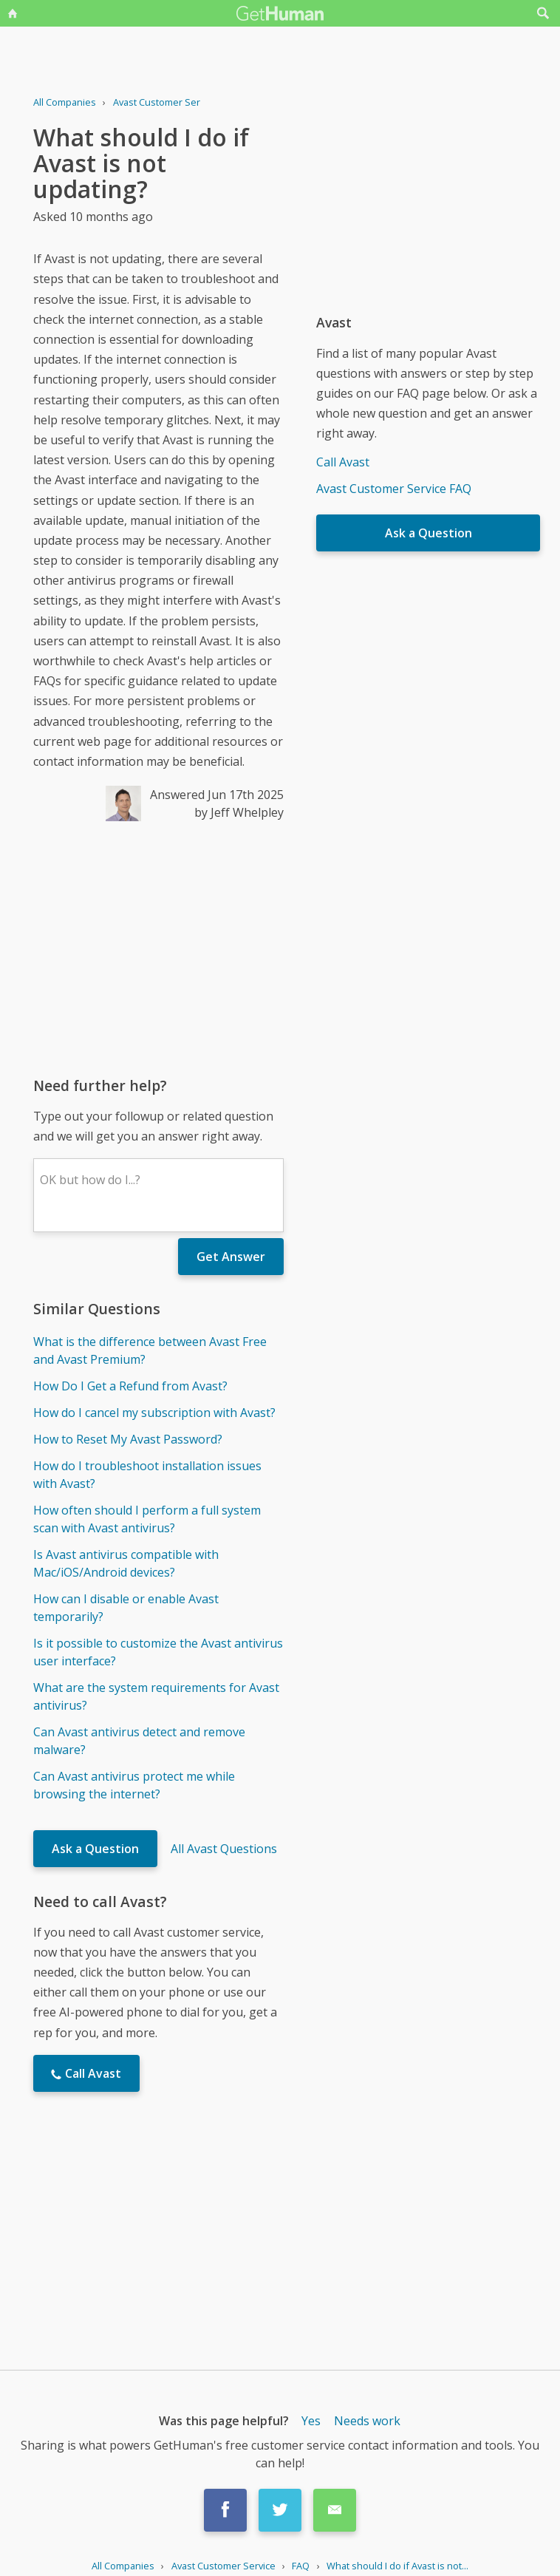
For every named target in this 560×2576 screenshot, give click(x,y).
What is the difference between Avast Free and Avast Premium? (150, 1350)
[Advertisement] (158, 948)
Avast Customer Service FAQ (393, 488)
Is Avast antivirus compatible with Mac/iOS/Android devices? (126, 1563)
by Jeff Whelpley (239, 812)
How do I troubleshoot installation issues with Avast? (147, 1475)
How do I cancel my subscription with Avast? (154, 1412)
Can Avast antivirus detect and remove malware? (139, 1741)
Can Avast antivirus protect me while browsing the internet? (134, 1785)
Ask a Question (95, 1849)
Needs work (367, 2421)
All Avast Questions (224, 1849)
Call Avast (342, 462)
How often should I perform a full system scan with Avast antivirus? (147, 1519)
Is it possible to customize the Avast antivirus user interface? (158, 1652)
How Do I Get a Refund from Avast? (130, 1386)
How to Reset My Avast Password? (127, 1439)
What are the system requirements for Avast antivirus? (156, 1696)
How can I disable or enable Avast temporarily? (126, 1608)
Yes (311, 2421)
